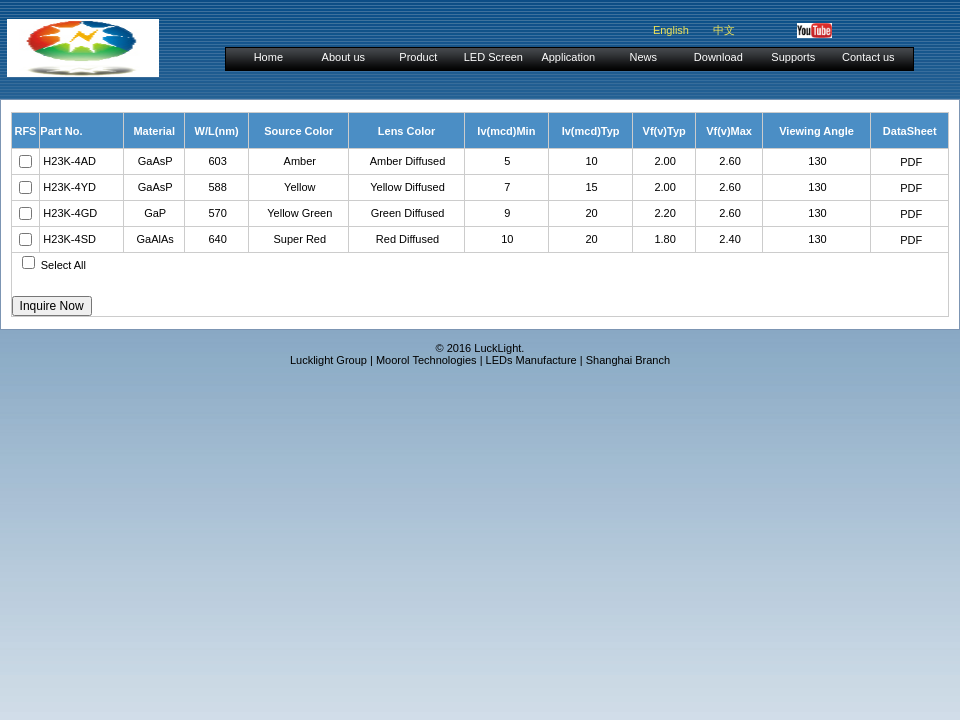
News (644, 57)
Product (418, 57)
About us (343, 57)
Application (568, 57)
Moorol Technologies (426, 360)
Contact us (868, 57)
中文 (724, 30)
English (671, 30)
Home (268, 57)
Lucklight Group (328, 360)
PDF (911, 162)
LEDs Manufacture (531, 360)
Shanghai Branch (628, 360)
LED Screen (493, 57)
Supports (793, 57)
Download (718, 57)
